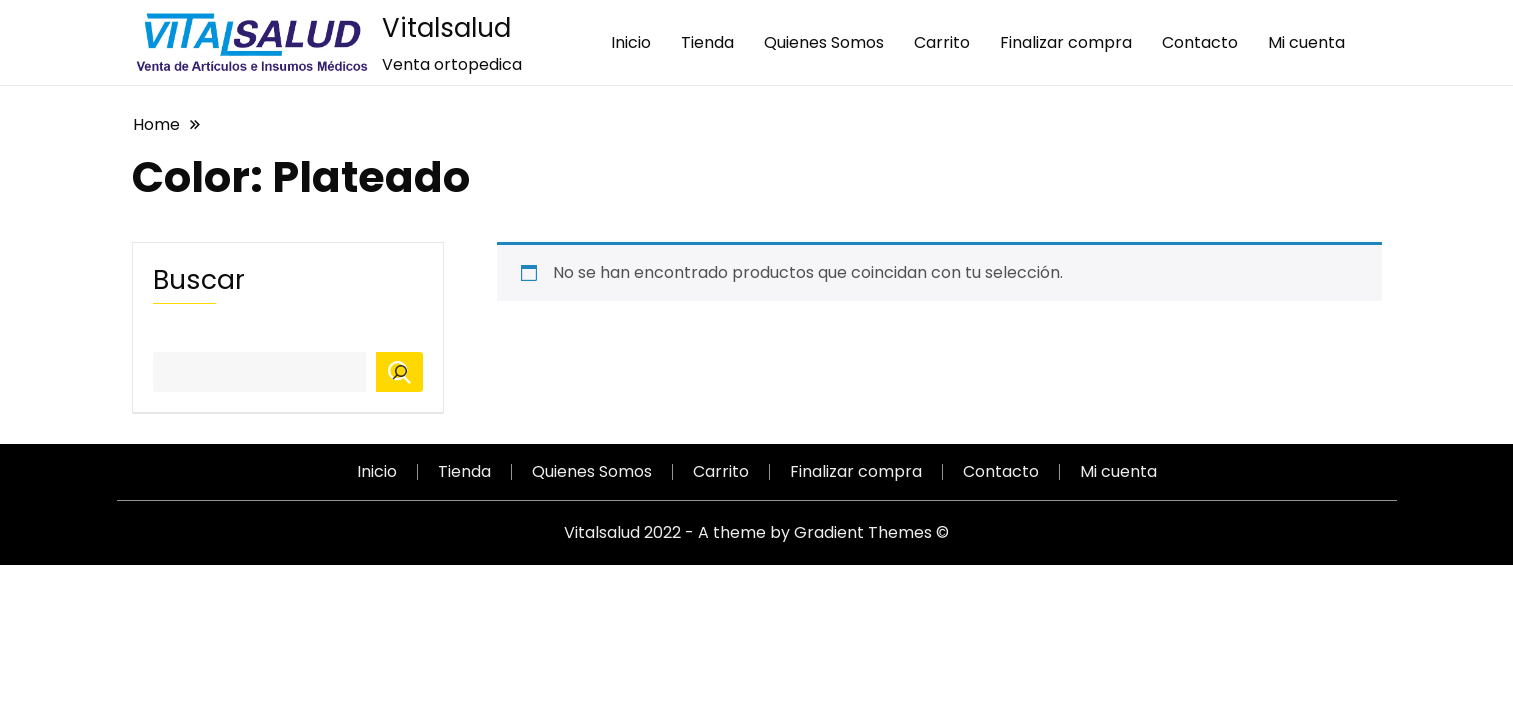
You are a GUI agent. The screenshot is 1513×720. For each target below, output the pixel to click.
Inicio (631, 42)
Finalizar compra (1066, 42)
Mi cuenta (1306, 42)
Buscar (199, 279)
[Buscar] (399, 372)
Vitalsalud (446, 28)
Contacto (1200, 42)
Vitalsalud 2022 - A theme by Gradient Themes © (756, 532)
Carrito (942, 42)
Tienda (707, 42)
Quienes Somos (824, 42)
